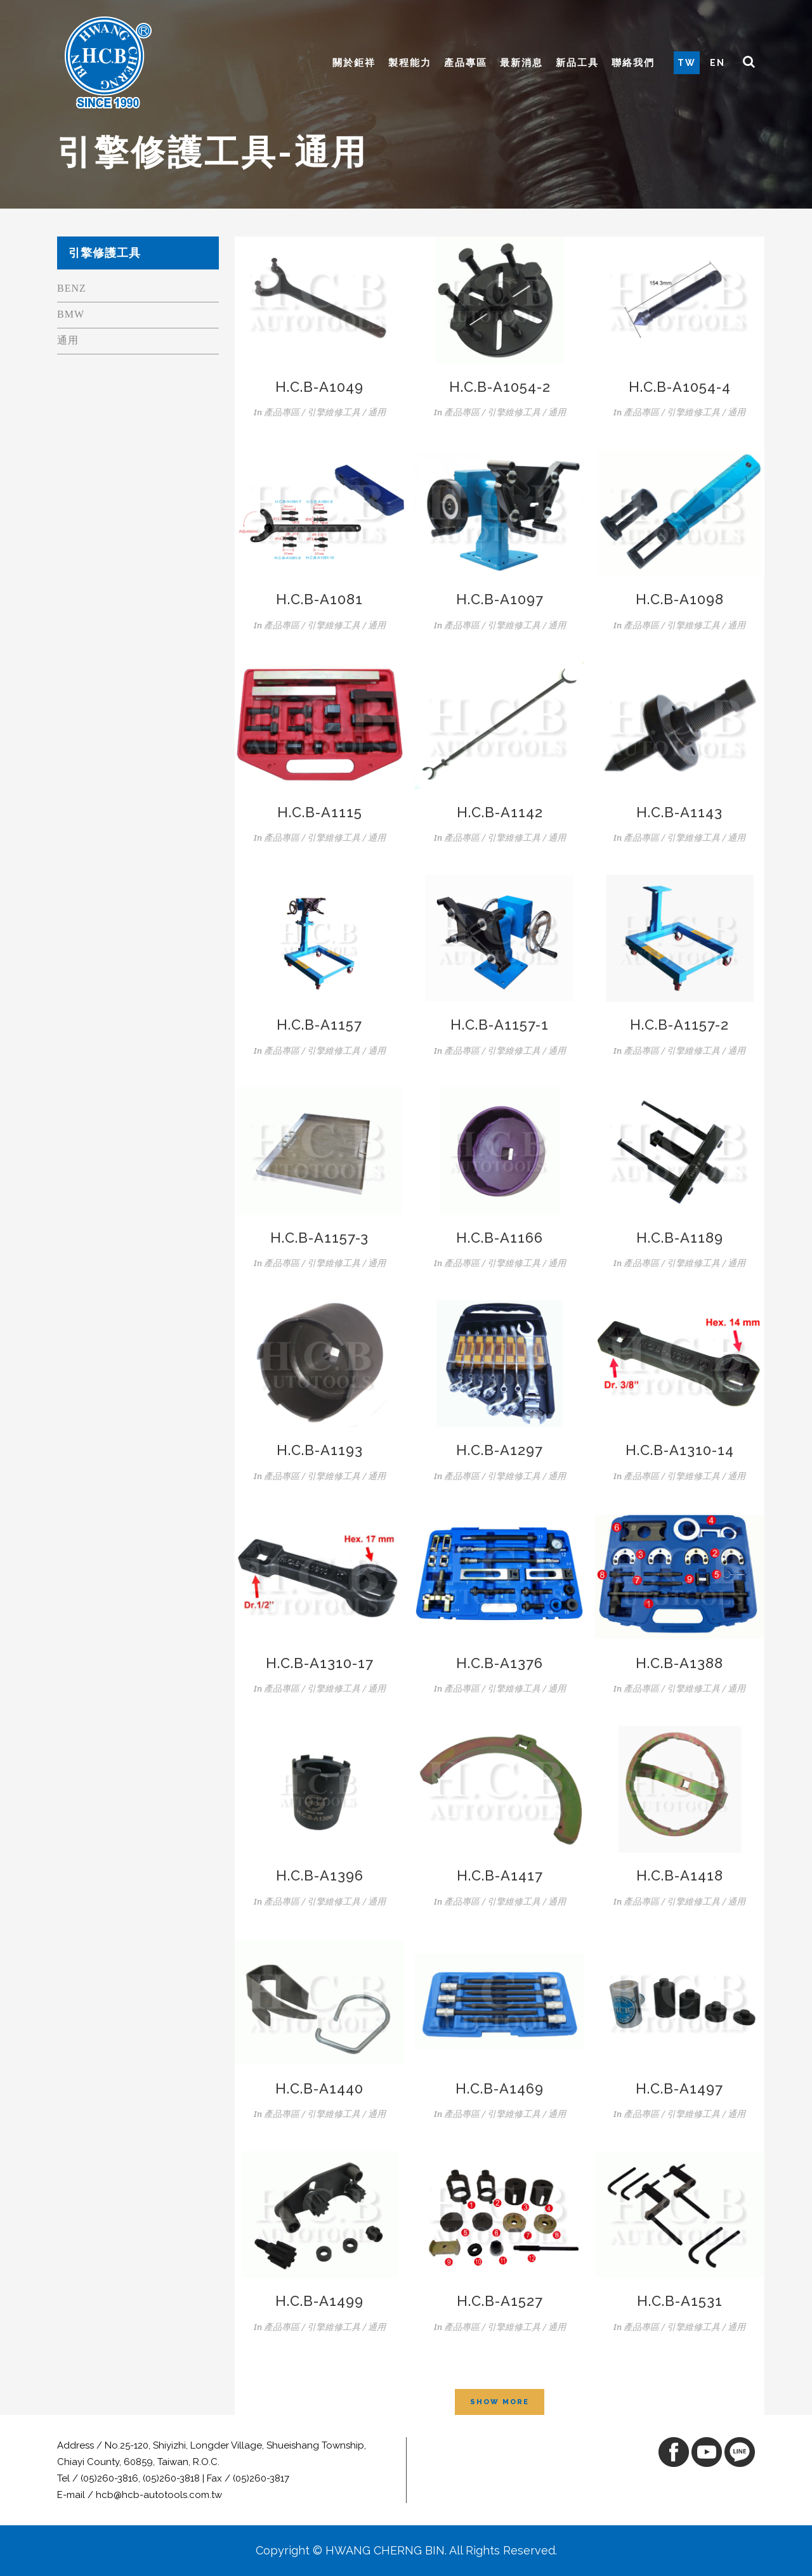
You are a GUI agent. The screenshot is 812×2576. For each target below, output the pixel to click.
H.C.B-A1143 (679, 812)
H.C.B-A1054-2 (500, 387)
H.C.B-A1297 (499, 1450)
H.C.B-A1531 (680, 2301)
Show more (499, 2402)
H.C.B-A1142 (500, 812)
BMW (70, 314)
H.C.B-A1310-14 (679, 1450)
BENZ (71, 288)
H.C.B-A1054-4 (680, 387)
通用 (68, 340)
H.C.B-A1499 (319, 2301)
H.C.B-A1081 (319, 599)
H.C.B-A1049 (319, 387)
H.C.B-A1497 (679, 2088)
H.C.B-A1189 (679, 1237)
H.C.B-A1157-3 (319, 1237)
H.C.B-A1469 (499, 2088)
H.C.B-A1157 (319, 1024)
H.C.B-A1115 (319, 812)
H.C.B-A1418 (679, 1875)
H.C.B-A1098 (680, 599)
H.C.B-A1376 (499, 1663)
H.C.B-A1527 (500, 2301)
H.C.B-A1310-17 (320, 1663)
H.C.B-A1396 (319, 1875)
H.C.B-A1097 (500, 599)
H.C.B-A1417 (500, 1875)
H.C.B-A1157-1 (499, 1024)
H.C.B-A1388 (679, 1663)
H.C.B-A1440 (319, 2088)
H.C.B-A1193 (320, 1450)
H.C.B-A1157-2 (679, 1024)
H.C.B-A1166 (499, 1237)
